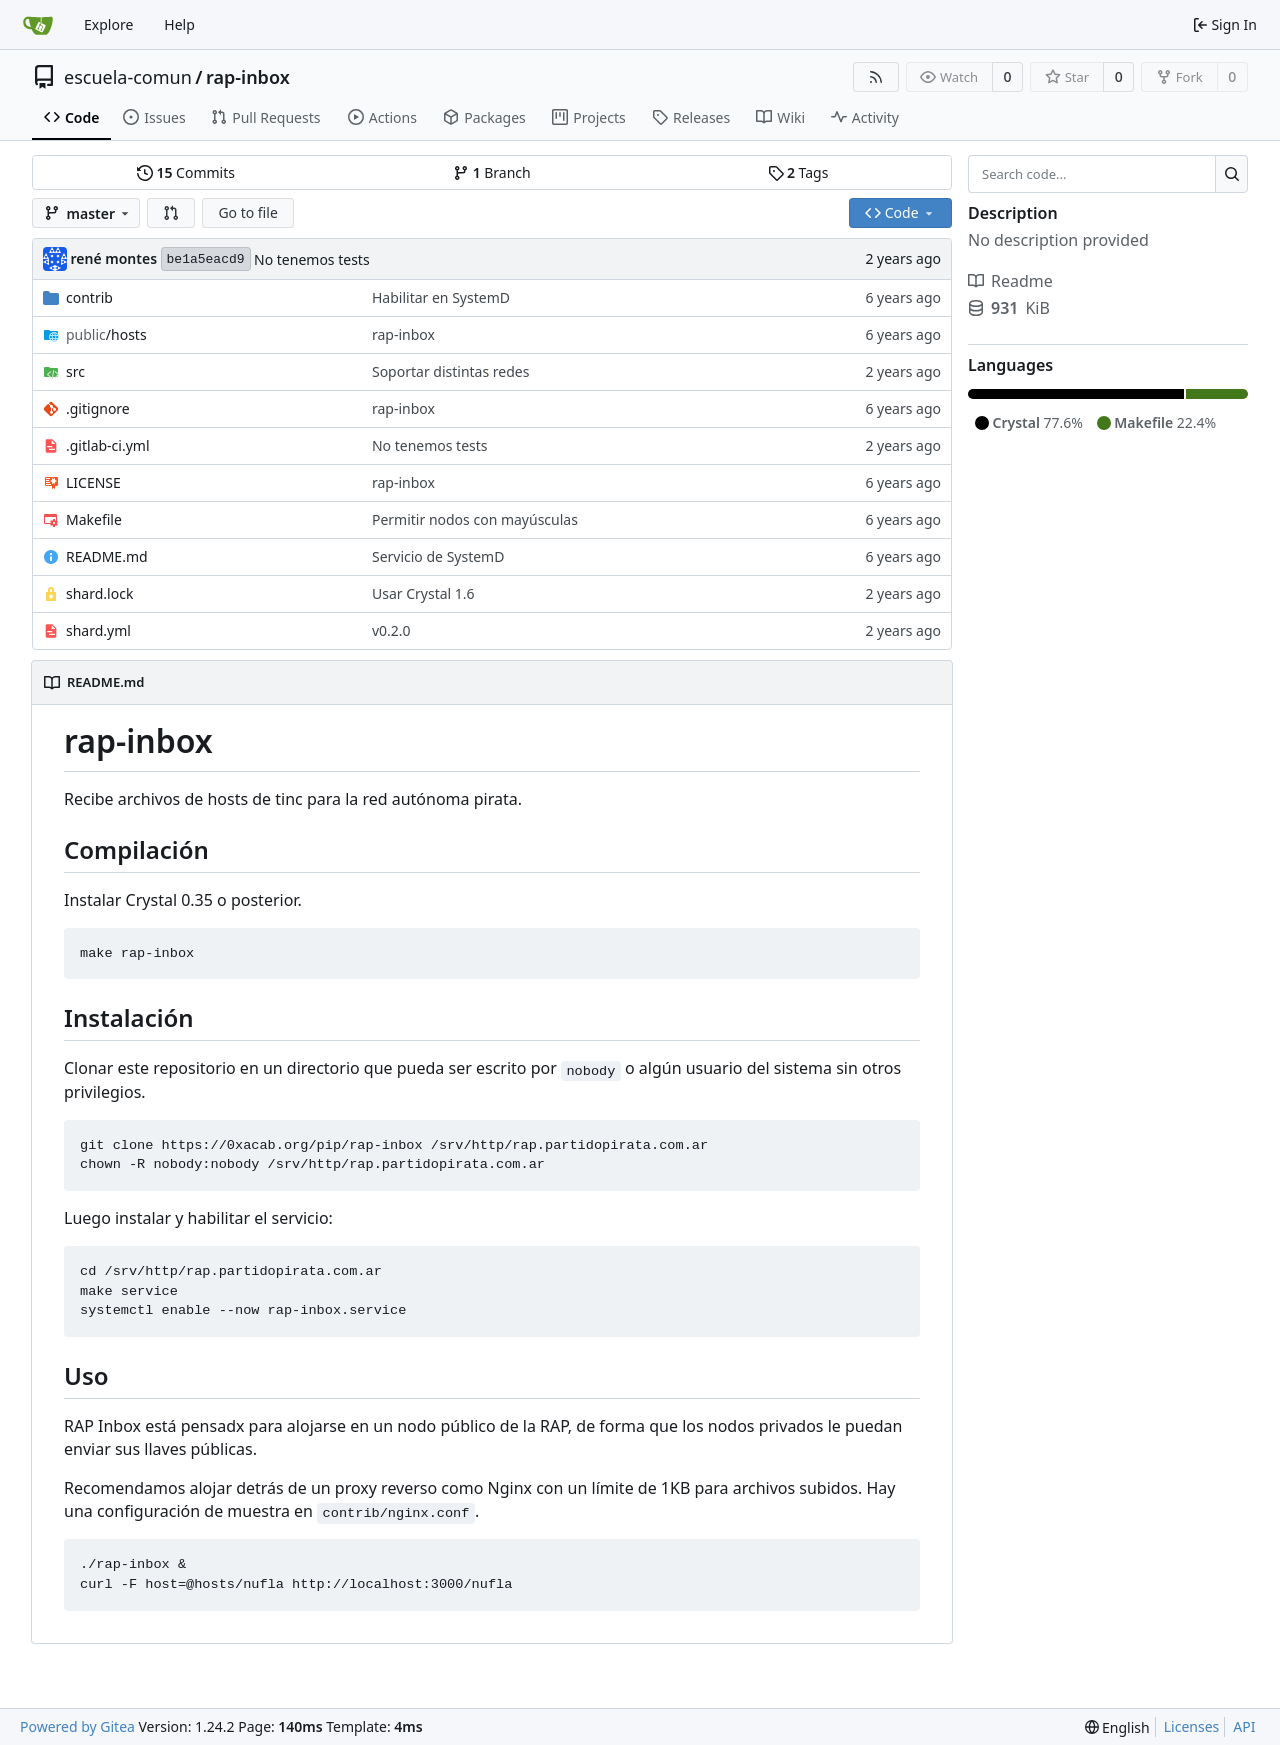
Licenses (1192, 1726)
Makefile (94, 519)
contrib (89, 297)
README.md (107, 556)
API (1244, 1726)
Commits (186, 172)
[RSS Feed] (876, 77)
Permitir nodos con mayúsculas (475, 519)
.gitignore (98, 408)
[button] (171, 213)
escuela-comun (128, 77)
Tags (798, 172)
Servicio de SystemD (438, 556)
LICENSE (93, 482)
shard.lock (99, 593)
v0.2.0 (391, 630)
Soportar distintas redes (450, 371)
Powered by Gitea (77, 1726)
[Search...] (1231, 174)
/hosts (106, 334)
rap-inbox (248, 77)
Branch (492, 172)
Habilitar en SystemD (441, 297)
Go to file (247, 212)
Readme (1010, 281)
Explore (108, 24)
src (75, 371)
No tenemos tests (312, 259)
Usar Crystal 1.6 (423, 593)
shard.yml (98, 630)
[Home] (38, 25)
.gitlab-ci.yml (108, 445)
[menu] (1117, 1727)
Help (179, 24)
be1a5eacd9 (206, 259)
